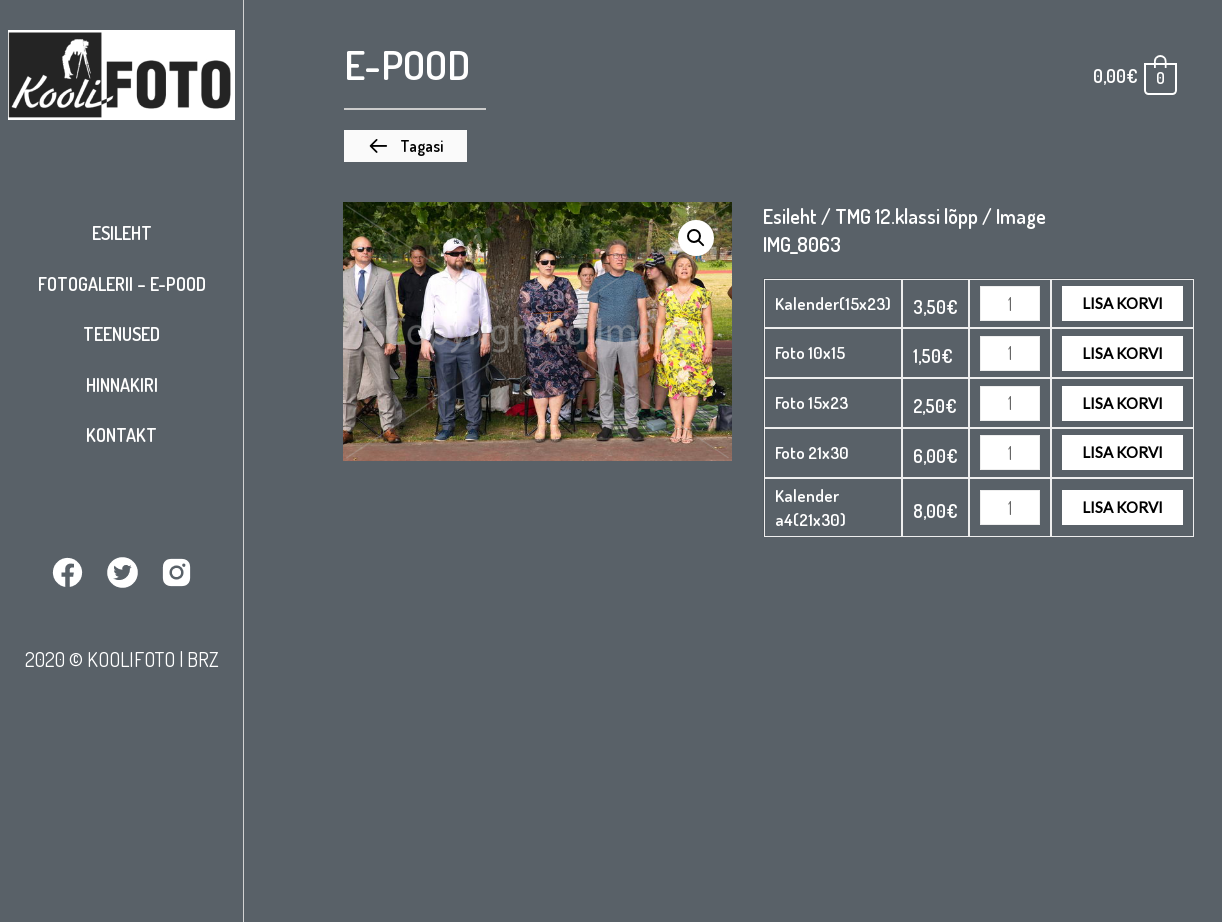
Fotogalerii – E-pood (122, 284)
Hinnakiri (122, 385)
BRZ (203, 659)
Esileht (122, 233)
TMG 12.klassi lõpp (906, 216)
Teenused (121, 334)
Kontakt (121, 435)
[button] (405, 146)
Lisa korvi (1122, 303)
